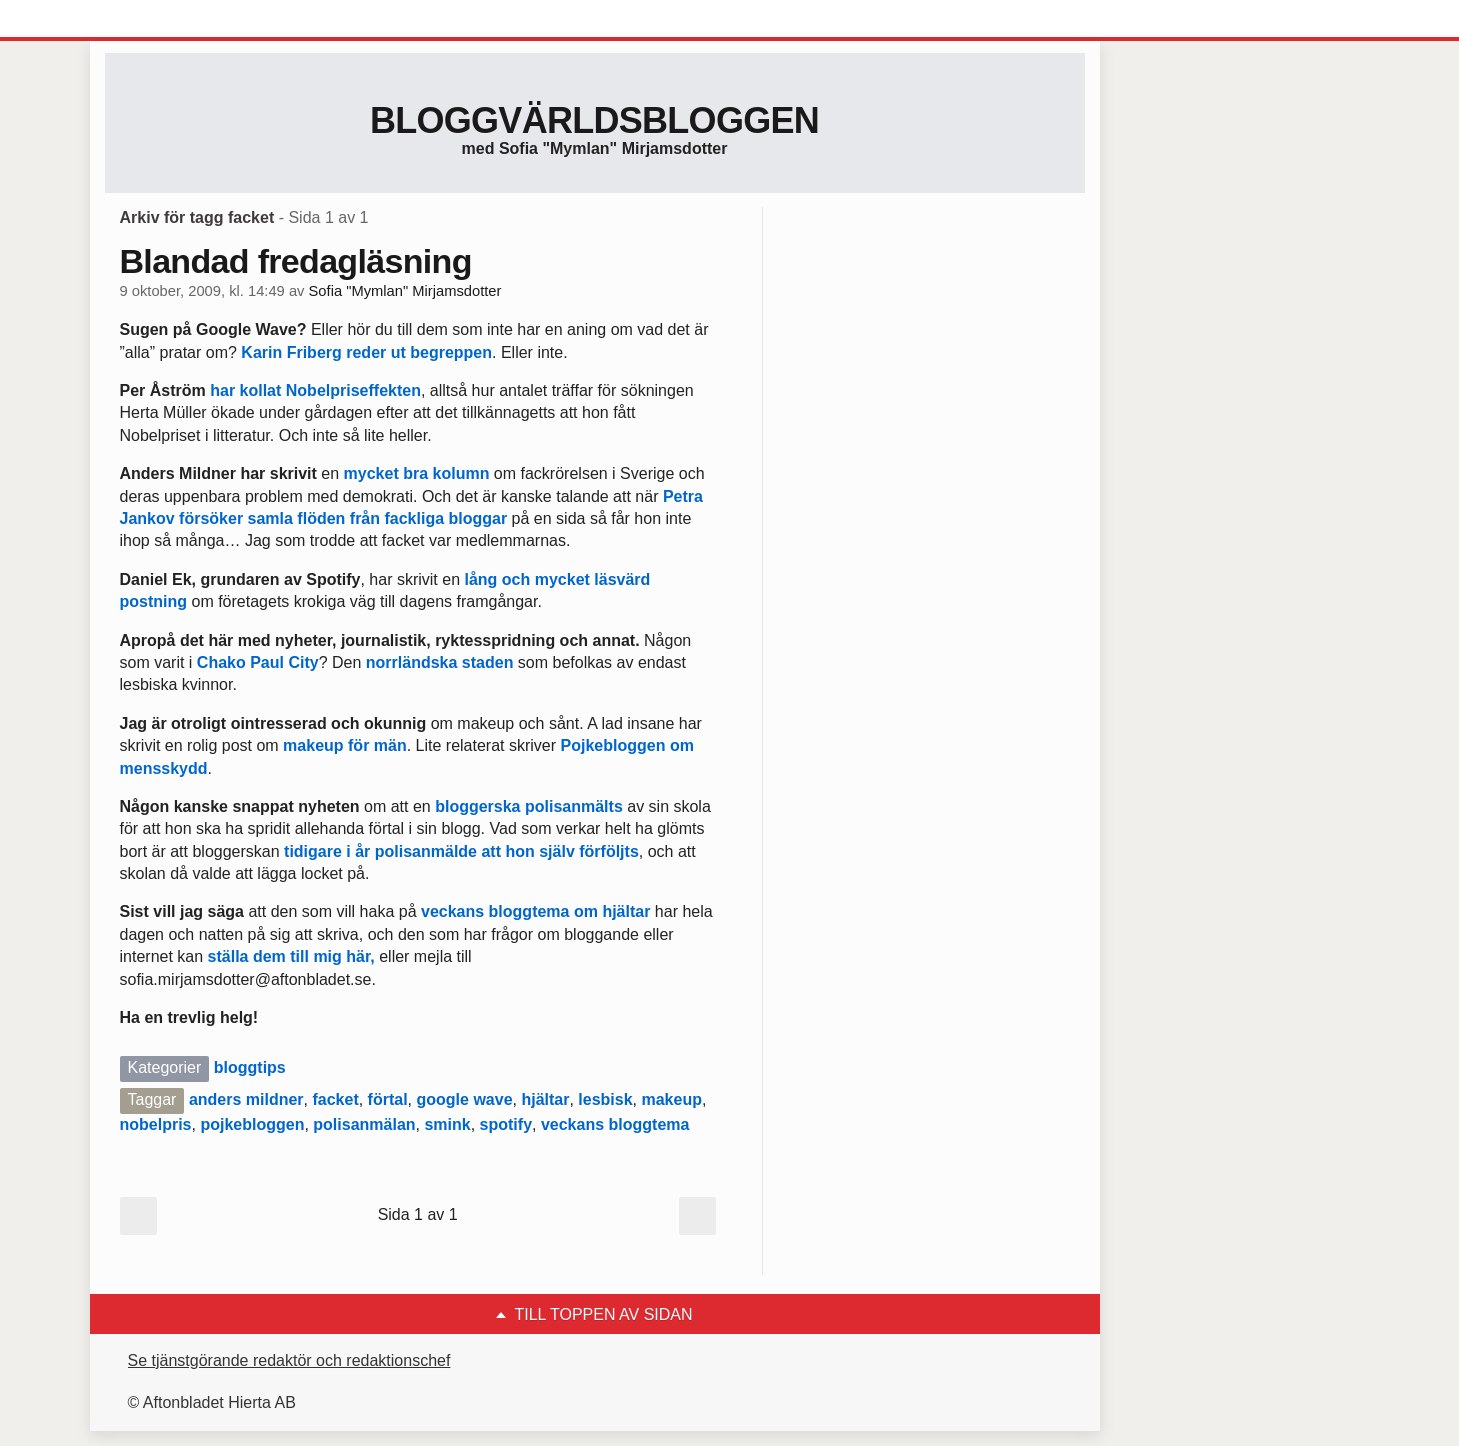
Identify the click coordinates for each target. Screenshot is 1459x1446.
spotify (506, 1124)
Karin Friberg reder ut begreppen (366, 352)
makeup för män (345, 745)
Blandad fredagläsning (296, 261)
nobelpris (156, 1124)
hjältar (545, 1099)
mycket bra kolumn (417, 473)
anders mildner (246, 1099)
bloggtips (250, 1067)
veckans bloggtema (615, 1124)
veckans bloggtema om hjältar (535, 911)
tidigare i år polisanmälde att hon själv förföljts (461, 851)
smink (447, 1124)
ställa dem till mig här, (294, 956)
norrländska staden (440, 662)
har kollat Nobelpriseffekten (315, 390)
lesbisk (605, 1099)
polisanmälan (364, 1124)
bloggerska (477, 806)
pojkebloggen (252, 1124)
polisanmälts (574, 806)
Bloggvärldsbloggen (594, 120)
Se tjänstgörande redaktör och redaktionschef (289, 1360)
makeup (671, 1099)
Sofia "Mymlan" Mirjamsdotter (405, 291)
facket (335, 1099)
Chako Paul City (258, 662)
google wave (465, 1099)
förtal (388, 1099)
